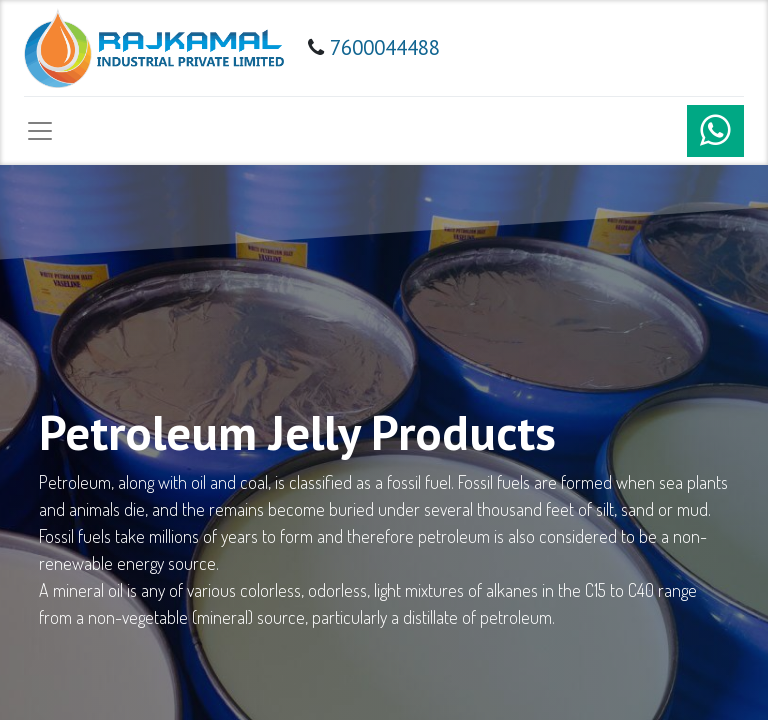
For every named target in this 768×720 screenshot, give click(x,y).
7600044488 (385, 47)
